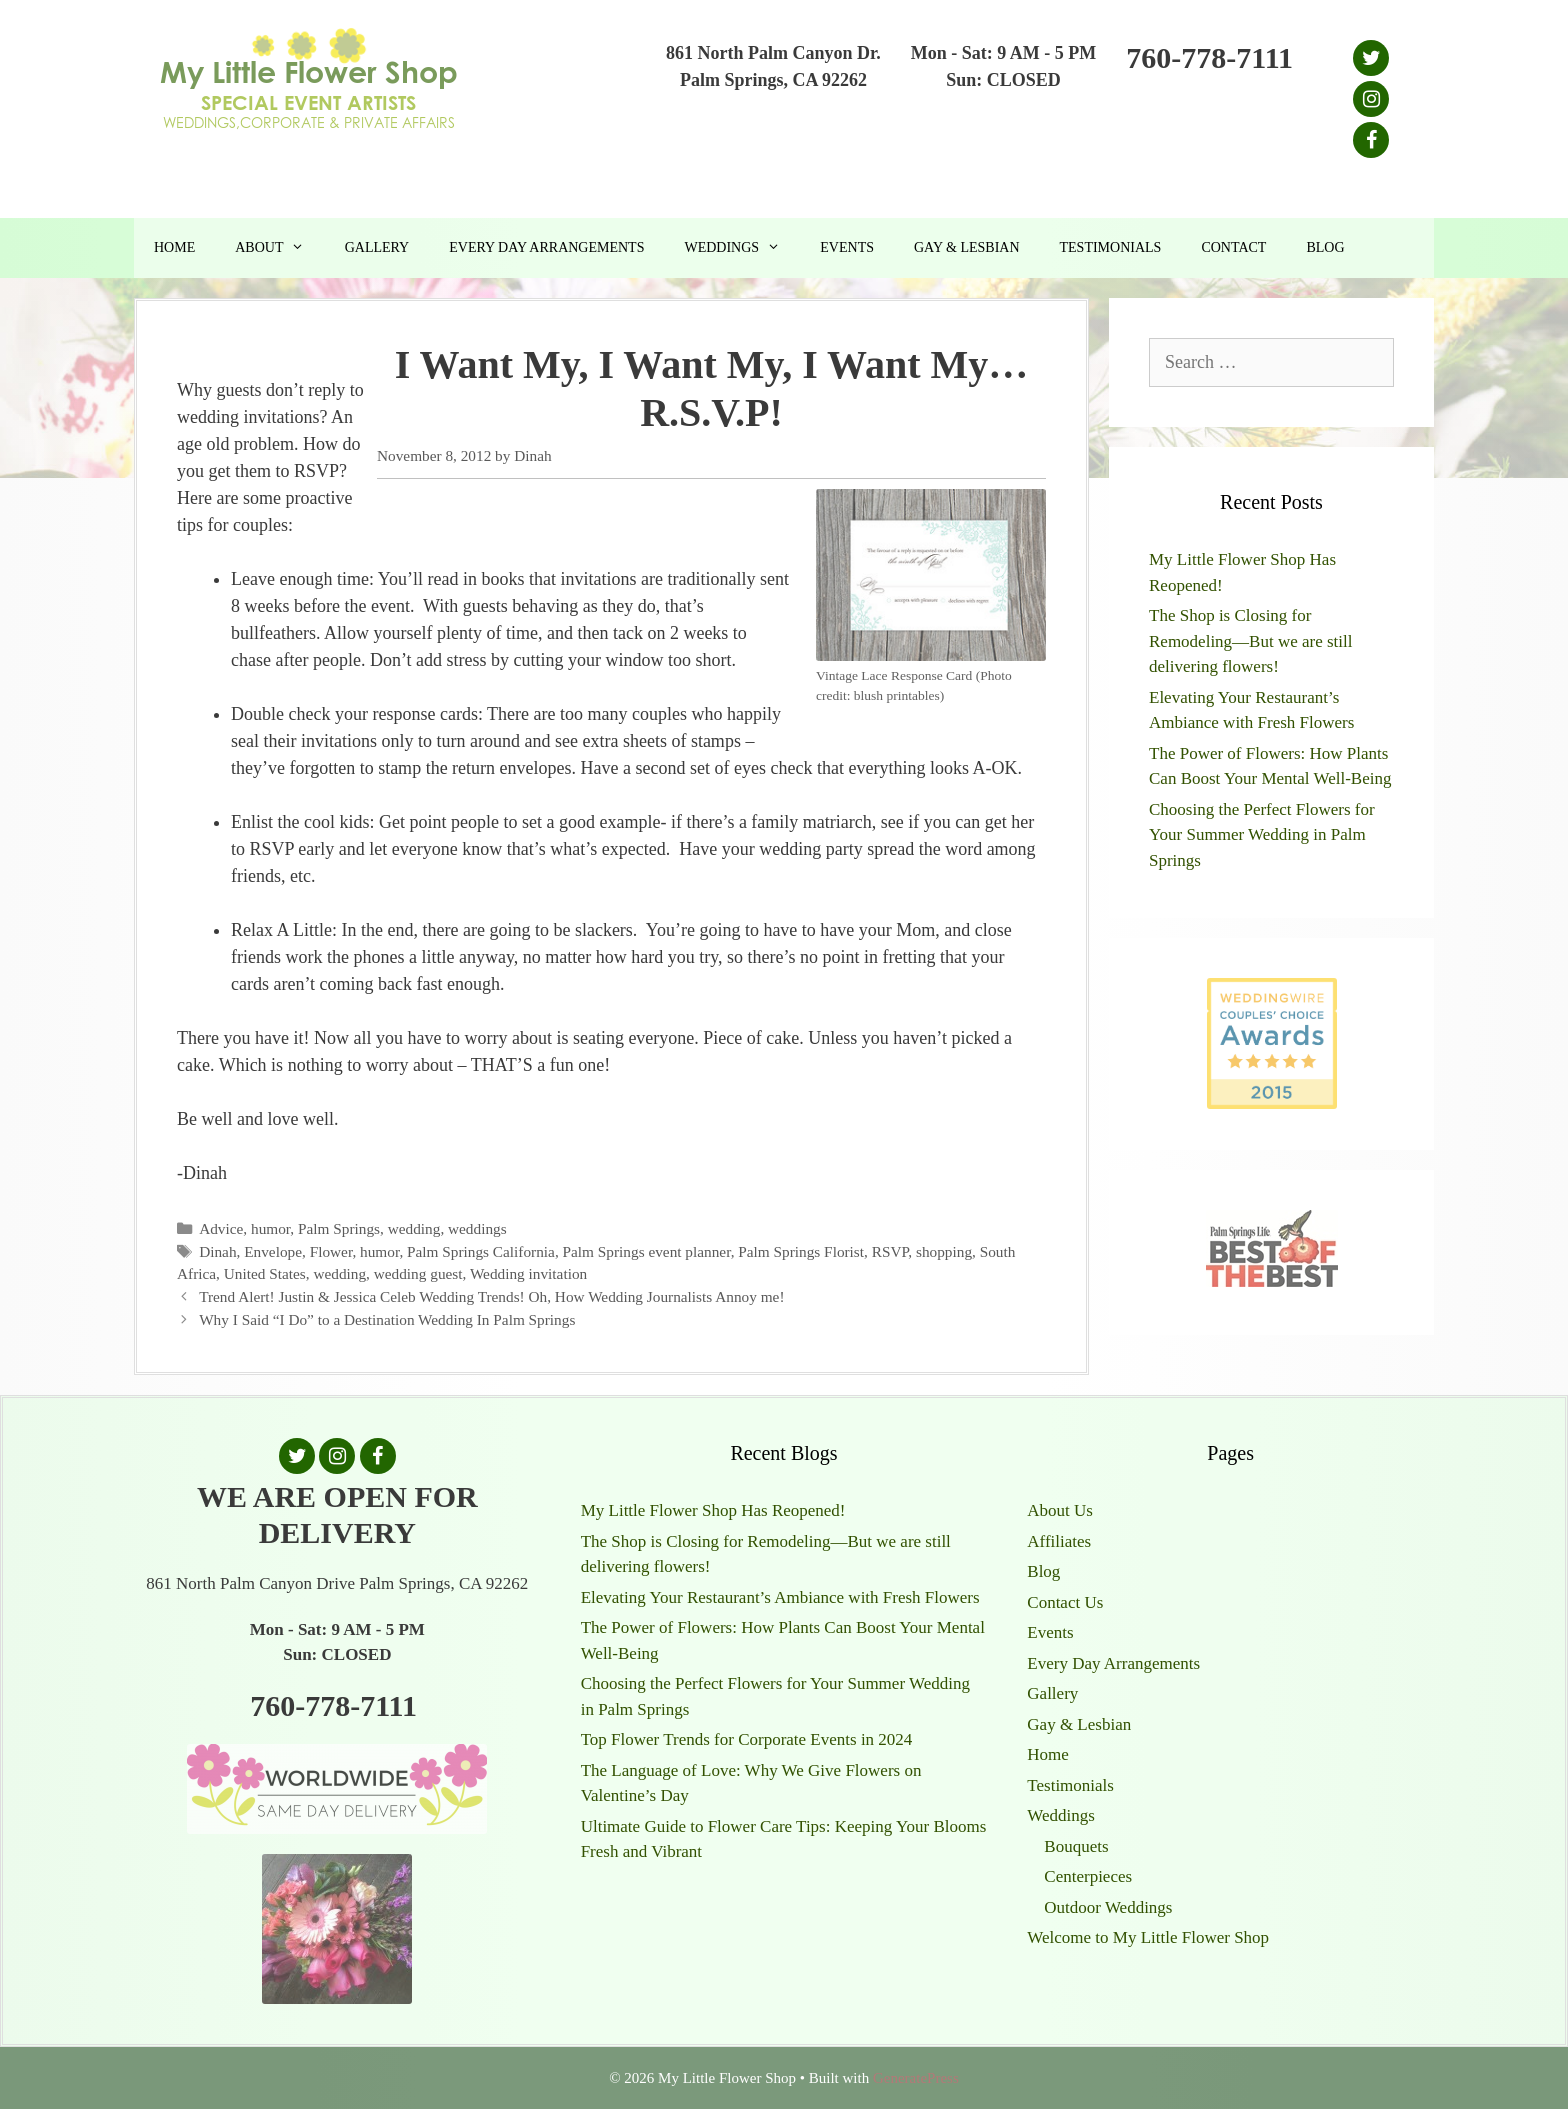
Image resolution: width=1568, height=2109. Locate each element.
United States (265, 1273)
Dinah (217, 1251)
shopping (944, 1251)
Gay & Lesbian (967, 247)
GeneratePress (916, 2078)
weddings (477, 1228)
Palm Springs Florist (801, 1251)
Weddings (742, 248)
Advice (221, 1228)
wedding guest (418, 1273)
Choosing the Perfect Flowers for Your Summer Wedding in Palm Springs (1262, 835)
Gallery (377, 247)
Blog (1325, 247)
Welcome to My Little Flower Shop (1148, 1937)
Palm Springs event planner (647, 1251)
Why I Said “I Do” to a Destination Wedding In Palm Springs (387, 1319)
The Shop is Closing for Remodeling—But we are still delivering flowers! (1251, 641)
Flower (331, 1251)
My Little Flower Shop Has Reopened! (713, 1510)
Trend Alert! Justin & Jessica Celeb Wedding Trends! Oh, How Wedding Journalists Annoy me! (491, 1296)
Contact (1233, 247)
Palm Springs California (481, 1251)
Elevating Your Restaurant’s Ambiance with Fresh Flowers (780, 1597)
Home (174, 247)
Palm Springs (339, 1228)
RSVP (890, 1251)
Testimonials (1111, 247)
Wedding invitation (528, 1273)
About (279, 248)
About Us (1060, 1510)
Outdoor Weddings (1108, 1907)
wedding (414, 1228)
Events (847, 247)
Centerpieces (1088, 1876)
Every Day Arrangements (546, 247)
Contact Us (1065, 1602)
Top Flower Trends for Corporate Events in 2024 (747, 1739)
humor (270, 1228)
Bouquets (1076, 1846)
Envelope (273, 1251)
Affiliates (1059, 1541)
